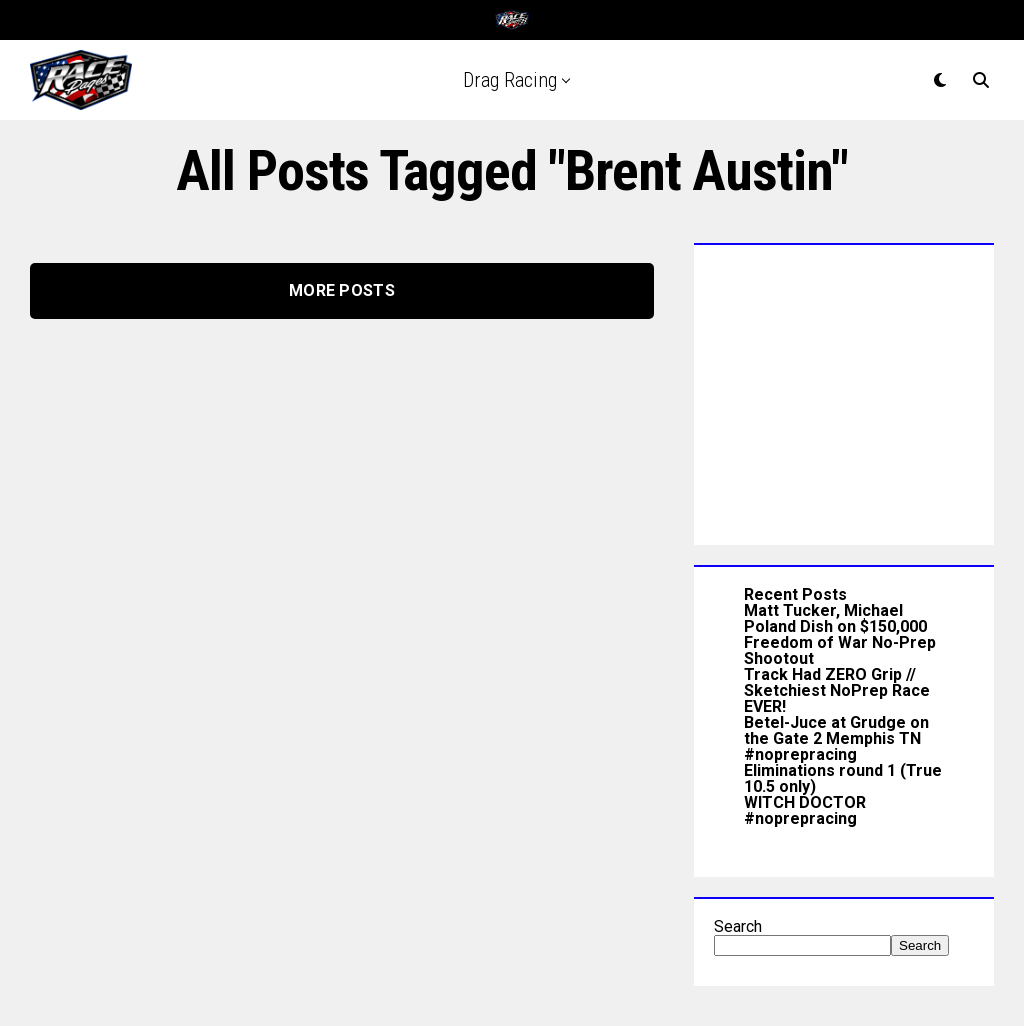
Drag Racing (510, 80)
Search (738, 926)
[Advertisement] (844, 390)
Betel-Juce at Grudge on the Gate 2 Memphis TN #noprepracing (836, 738)
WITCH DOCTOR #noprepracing (805, 810)
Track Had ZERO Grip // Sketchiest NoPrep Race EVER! (837, 690)
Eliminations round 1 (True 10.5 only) (843, 778)
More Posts (342, 290)
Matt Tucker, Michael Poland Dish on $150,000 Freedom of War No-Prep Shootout (840, 634)
